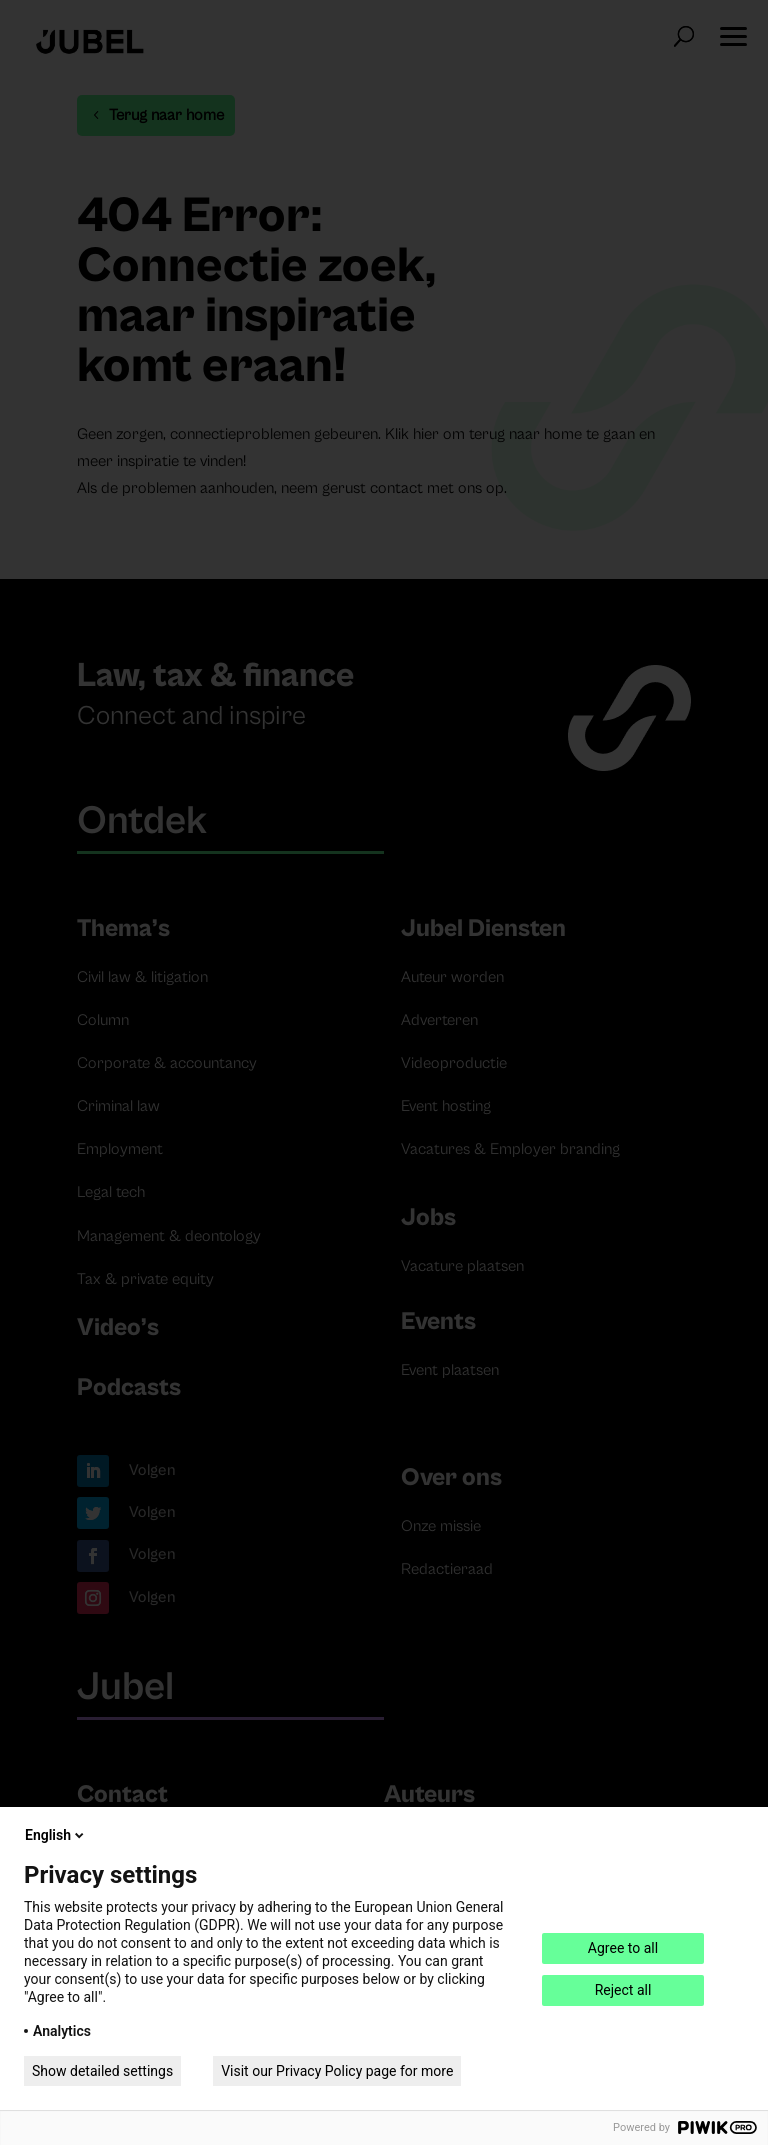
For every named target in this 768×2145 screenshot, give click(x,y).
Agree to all (623, 1948)
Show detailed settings (102, 2071)
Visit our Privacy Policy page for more (337, 2071)
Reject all (623, 1990)
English (56, 1835)
